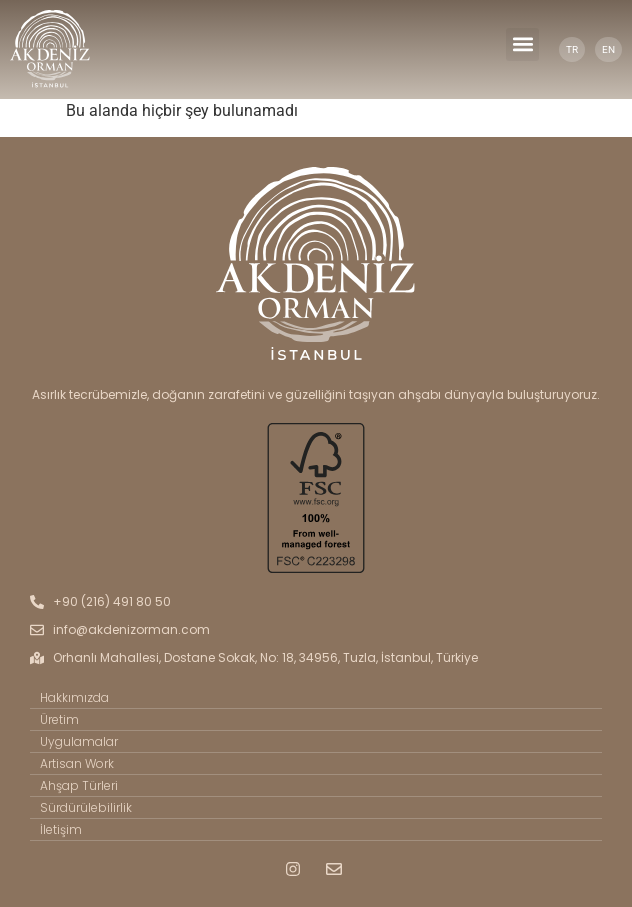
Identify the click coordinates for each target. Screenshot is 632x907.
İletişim (61, 829)
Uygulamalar (79, 741)
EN (608, 49)
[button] (522, 44)
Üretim (59, 719)
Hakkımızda (74, 697)
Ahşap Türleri (79, 785)
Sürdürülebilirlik (86, 807)
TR (572, 49)
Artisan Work (77, 763)
